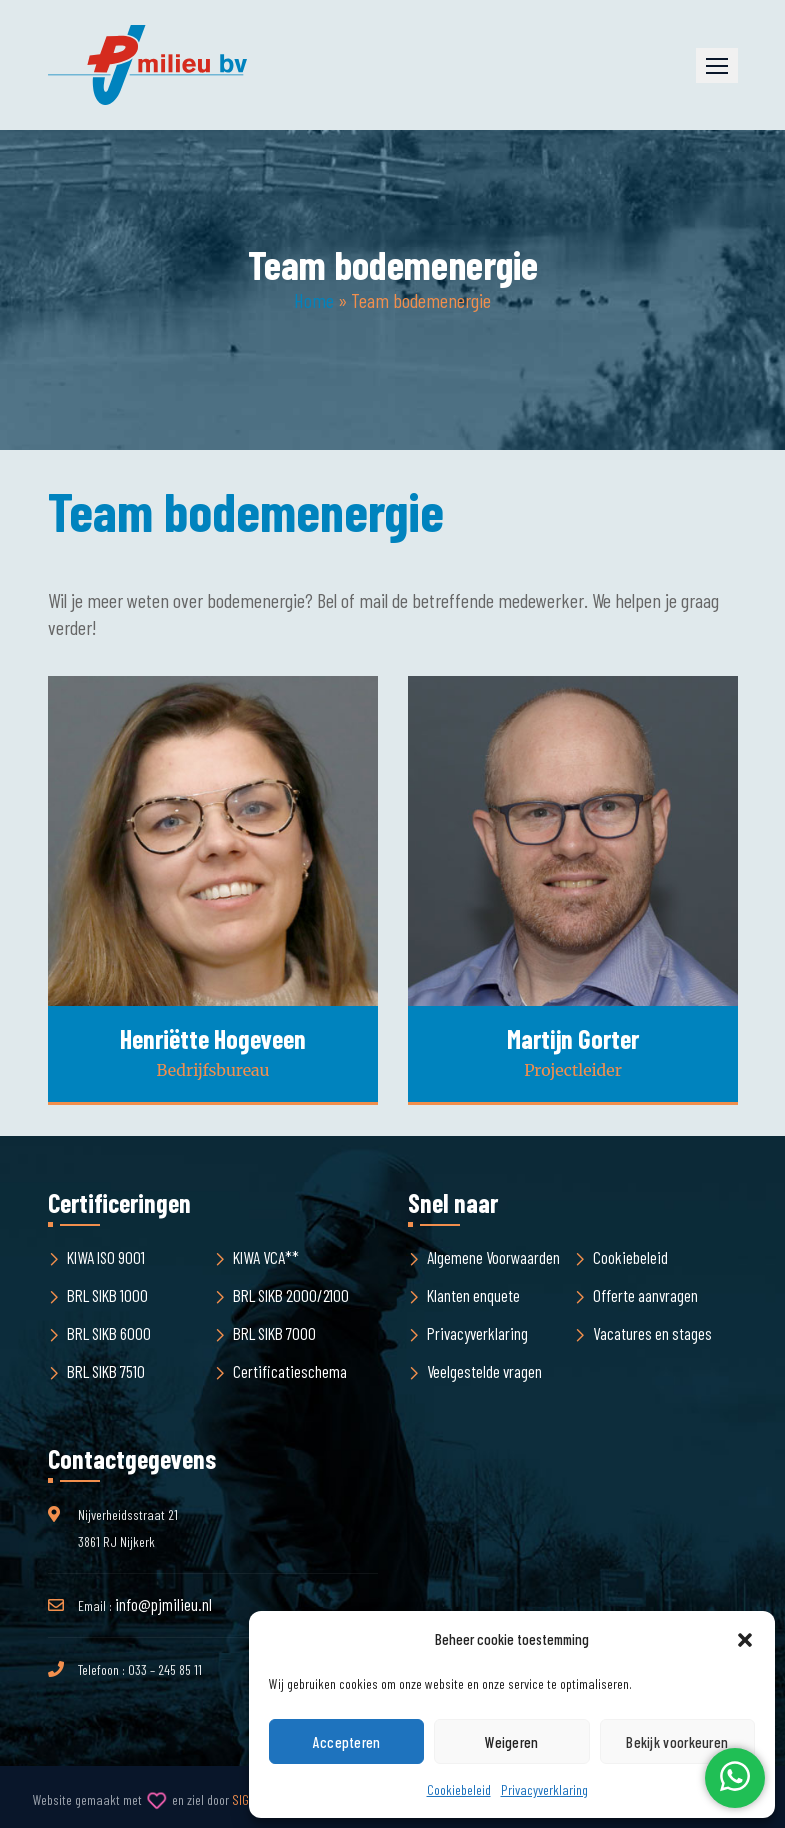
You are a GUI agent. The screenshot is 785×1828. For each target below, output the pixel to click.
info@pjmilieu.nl (163, 1604)
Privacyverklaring (544, 1789)
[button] (745, 1640)
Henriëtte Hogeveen (213, 1038)
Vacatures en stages (652, 1333)
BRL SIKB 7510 (106, 1371)
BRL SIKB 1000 (107, 1295)
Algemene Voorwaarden (493, 1257)
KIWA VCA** (266, 1257)
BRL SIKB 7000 (274, 1333)
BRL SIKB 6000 (109, 1333)
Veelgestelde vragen (484, 1371)
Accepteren (347, 1742)
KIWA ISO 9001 (106, 1257)
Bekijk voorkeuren (677, 1742)
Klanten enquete (473, 1295)
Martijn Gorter (573, 1038)
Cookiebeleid (459, 1789)
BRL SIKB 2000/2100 (291, 1295)
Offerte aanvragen (645, 1295)
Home (314, 300)
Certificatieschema (290, 1371)
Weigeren (511, 1742)
